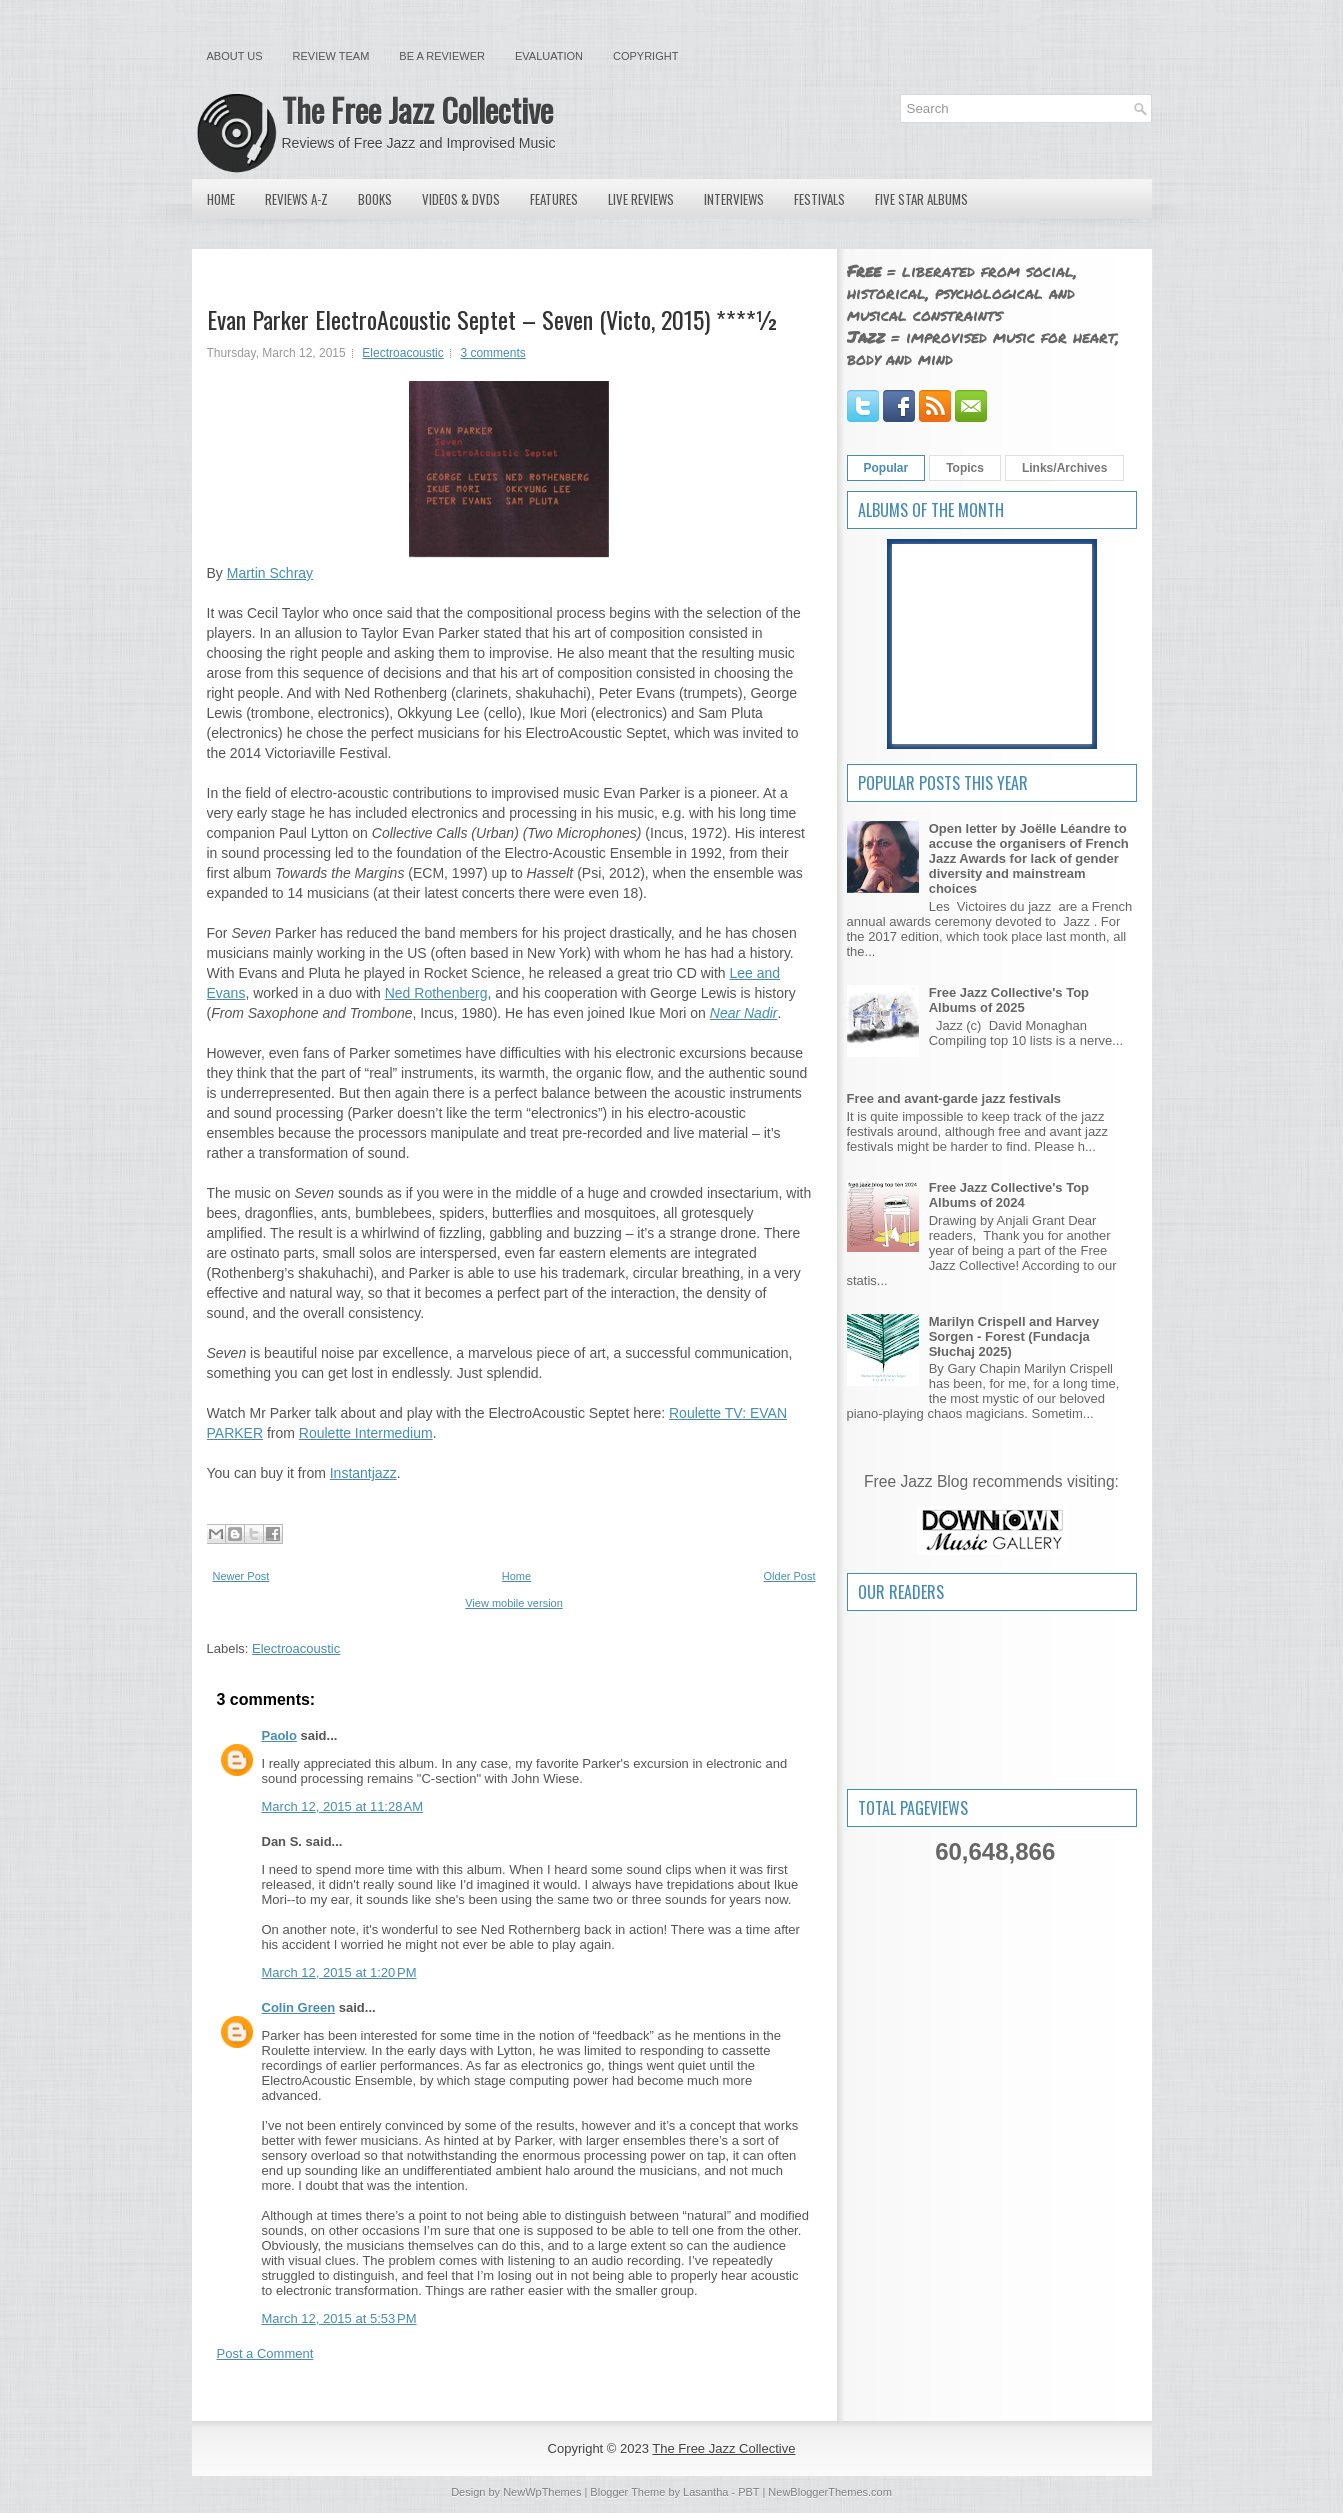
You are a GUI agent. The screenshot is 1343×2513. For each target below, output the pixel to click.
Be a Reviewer (442, 56)
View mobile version (514, 1603)
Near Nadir (744, 1013)
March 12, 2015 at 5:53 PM (339, 2318)
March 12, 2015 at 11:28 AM (343, 1806)
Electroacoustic (402, 353)
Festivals (819, 199)
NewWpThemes (542, 2492)
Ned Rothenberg (436, 993)
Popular (886, 468)
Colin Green (299, 2007)
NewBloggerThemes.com (830, 2492)
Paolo (279, 1735)
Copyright (645, 56)
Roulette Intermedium (366, 1433)
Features (554, 199)
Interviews (734, 199)
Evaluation (549, 56)
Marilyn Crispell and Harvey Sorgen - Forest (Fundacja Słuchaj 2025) (1014, 1336)
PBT (748, 2492)
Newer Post (241, 1576)
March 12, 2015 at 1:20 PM (339, 1972)
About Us (235, 56)
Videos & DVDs (461, 199)
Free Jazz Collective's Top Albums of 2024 (1009, 1195)
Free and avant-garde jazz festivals (954, 1098)
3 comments (492, 353)
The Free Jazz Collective (417, 109)
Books (375, 199)
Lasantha (705, 2492)
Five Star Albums (921, 199)
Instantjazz (363, 1473)
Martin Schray (270, 573)
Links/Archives (1064, 468)
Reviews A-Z (296, 199)
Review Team (331, 56)
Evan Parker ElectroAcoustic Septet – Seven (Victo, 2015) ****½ (493, 319)
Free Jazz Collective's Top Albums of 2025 (1009, 1000)
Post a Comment (265, 2353)
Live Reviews (641, 199)
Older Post (790, 1576)
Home (221, 199)
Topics (965, 468)
